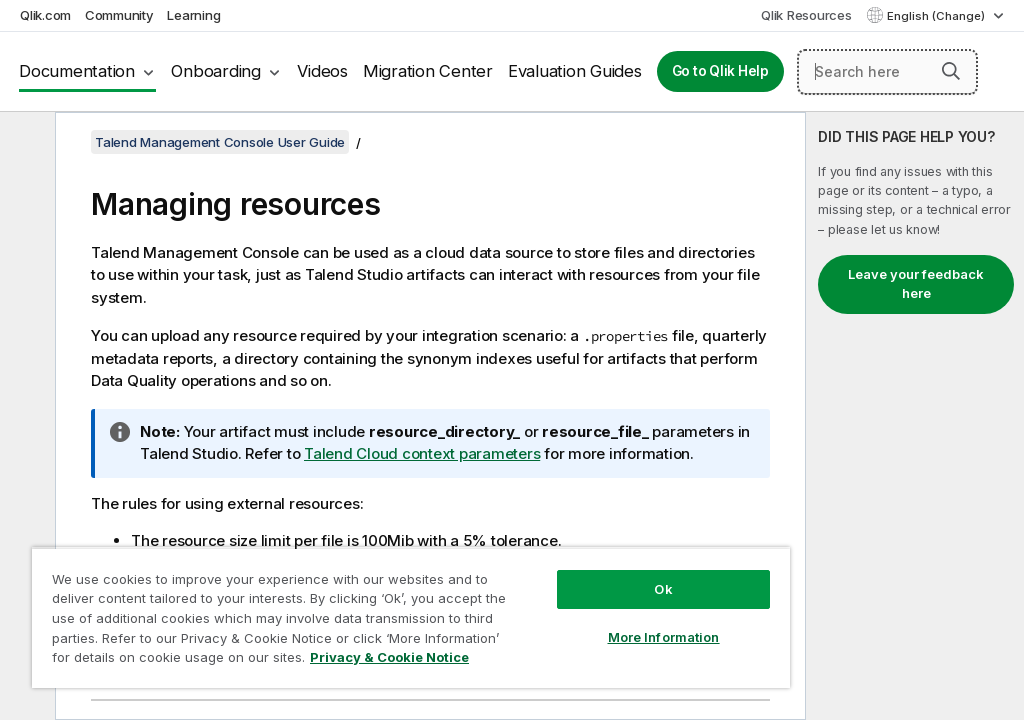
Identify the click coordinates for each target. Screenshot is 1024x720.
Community (119, 15)
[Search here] (887, 72)
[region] (411, 617)
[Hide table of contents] (25, 143)
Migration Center (428, 71)
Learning (193, 15)
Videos (322, 71)
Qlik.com (45, 15)
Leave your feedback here (916, 284)
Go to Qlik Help (720, 71)
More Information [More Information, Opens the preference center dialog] (664, 637)
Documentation (77, 71)
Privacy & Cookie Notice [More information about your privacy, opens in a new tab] (389, 657)
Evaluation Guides (575, 71)
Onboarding (216, 71)
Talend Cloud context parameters (422, 453)
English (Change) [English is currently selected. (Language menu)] (937, 16)
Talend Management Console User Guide (220, 142)
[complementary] (915, 416)
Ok (663, 589)
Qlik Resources (806, 15)
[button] (951, 71)
